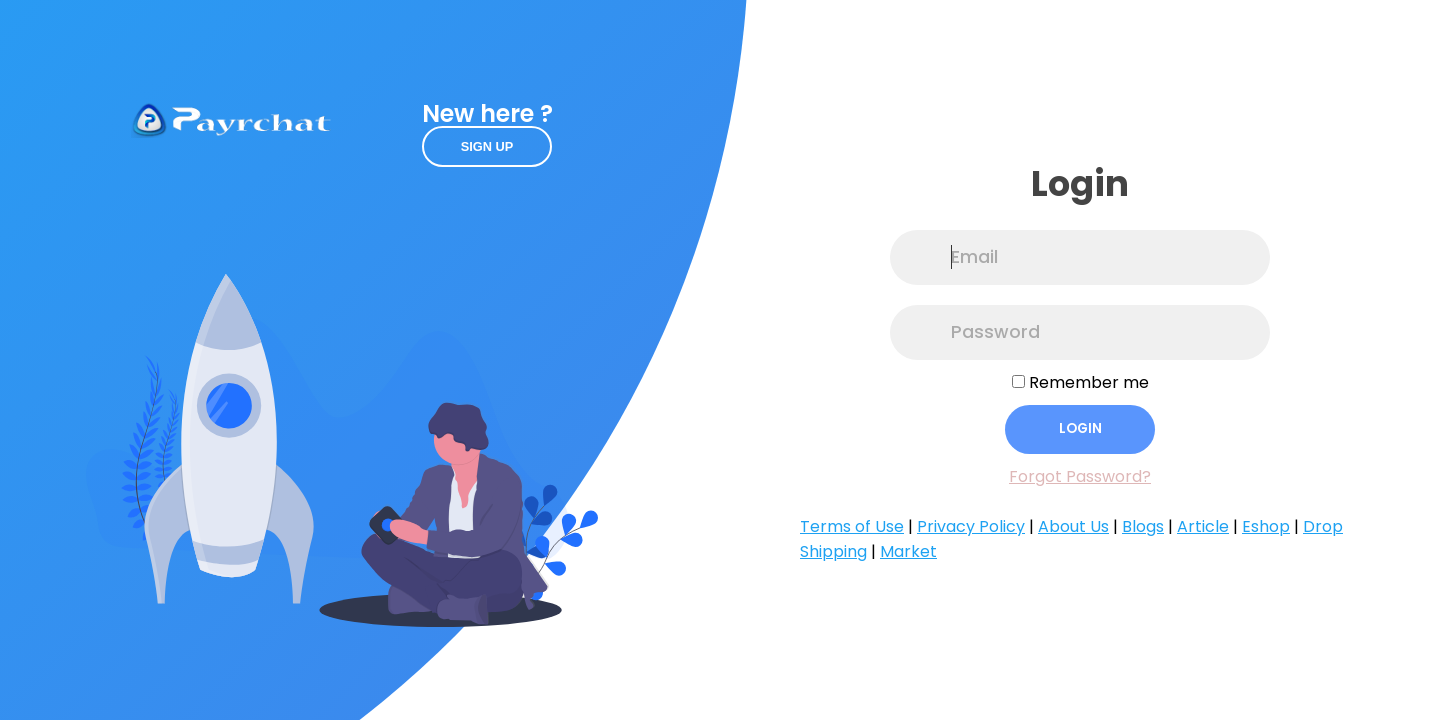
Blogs (1143, 526)
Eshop (1266, 526)
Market (908, 551)
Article (1203, 526)
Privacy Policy (971, 526)
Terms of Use (852, 526)
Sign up (487, 146)
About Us (1073, 526)
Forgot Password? (1080, 476)
